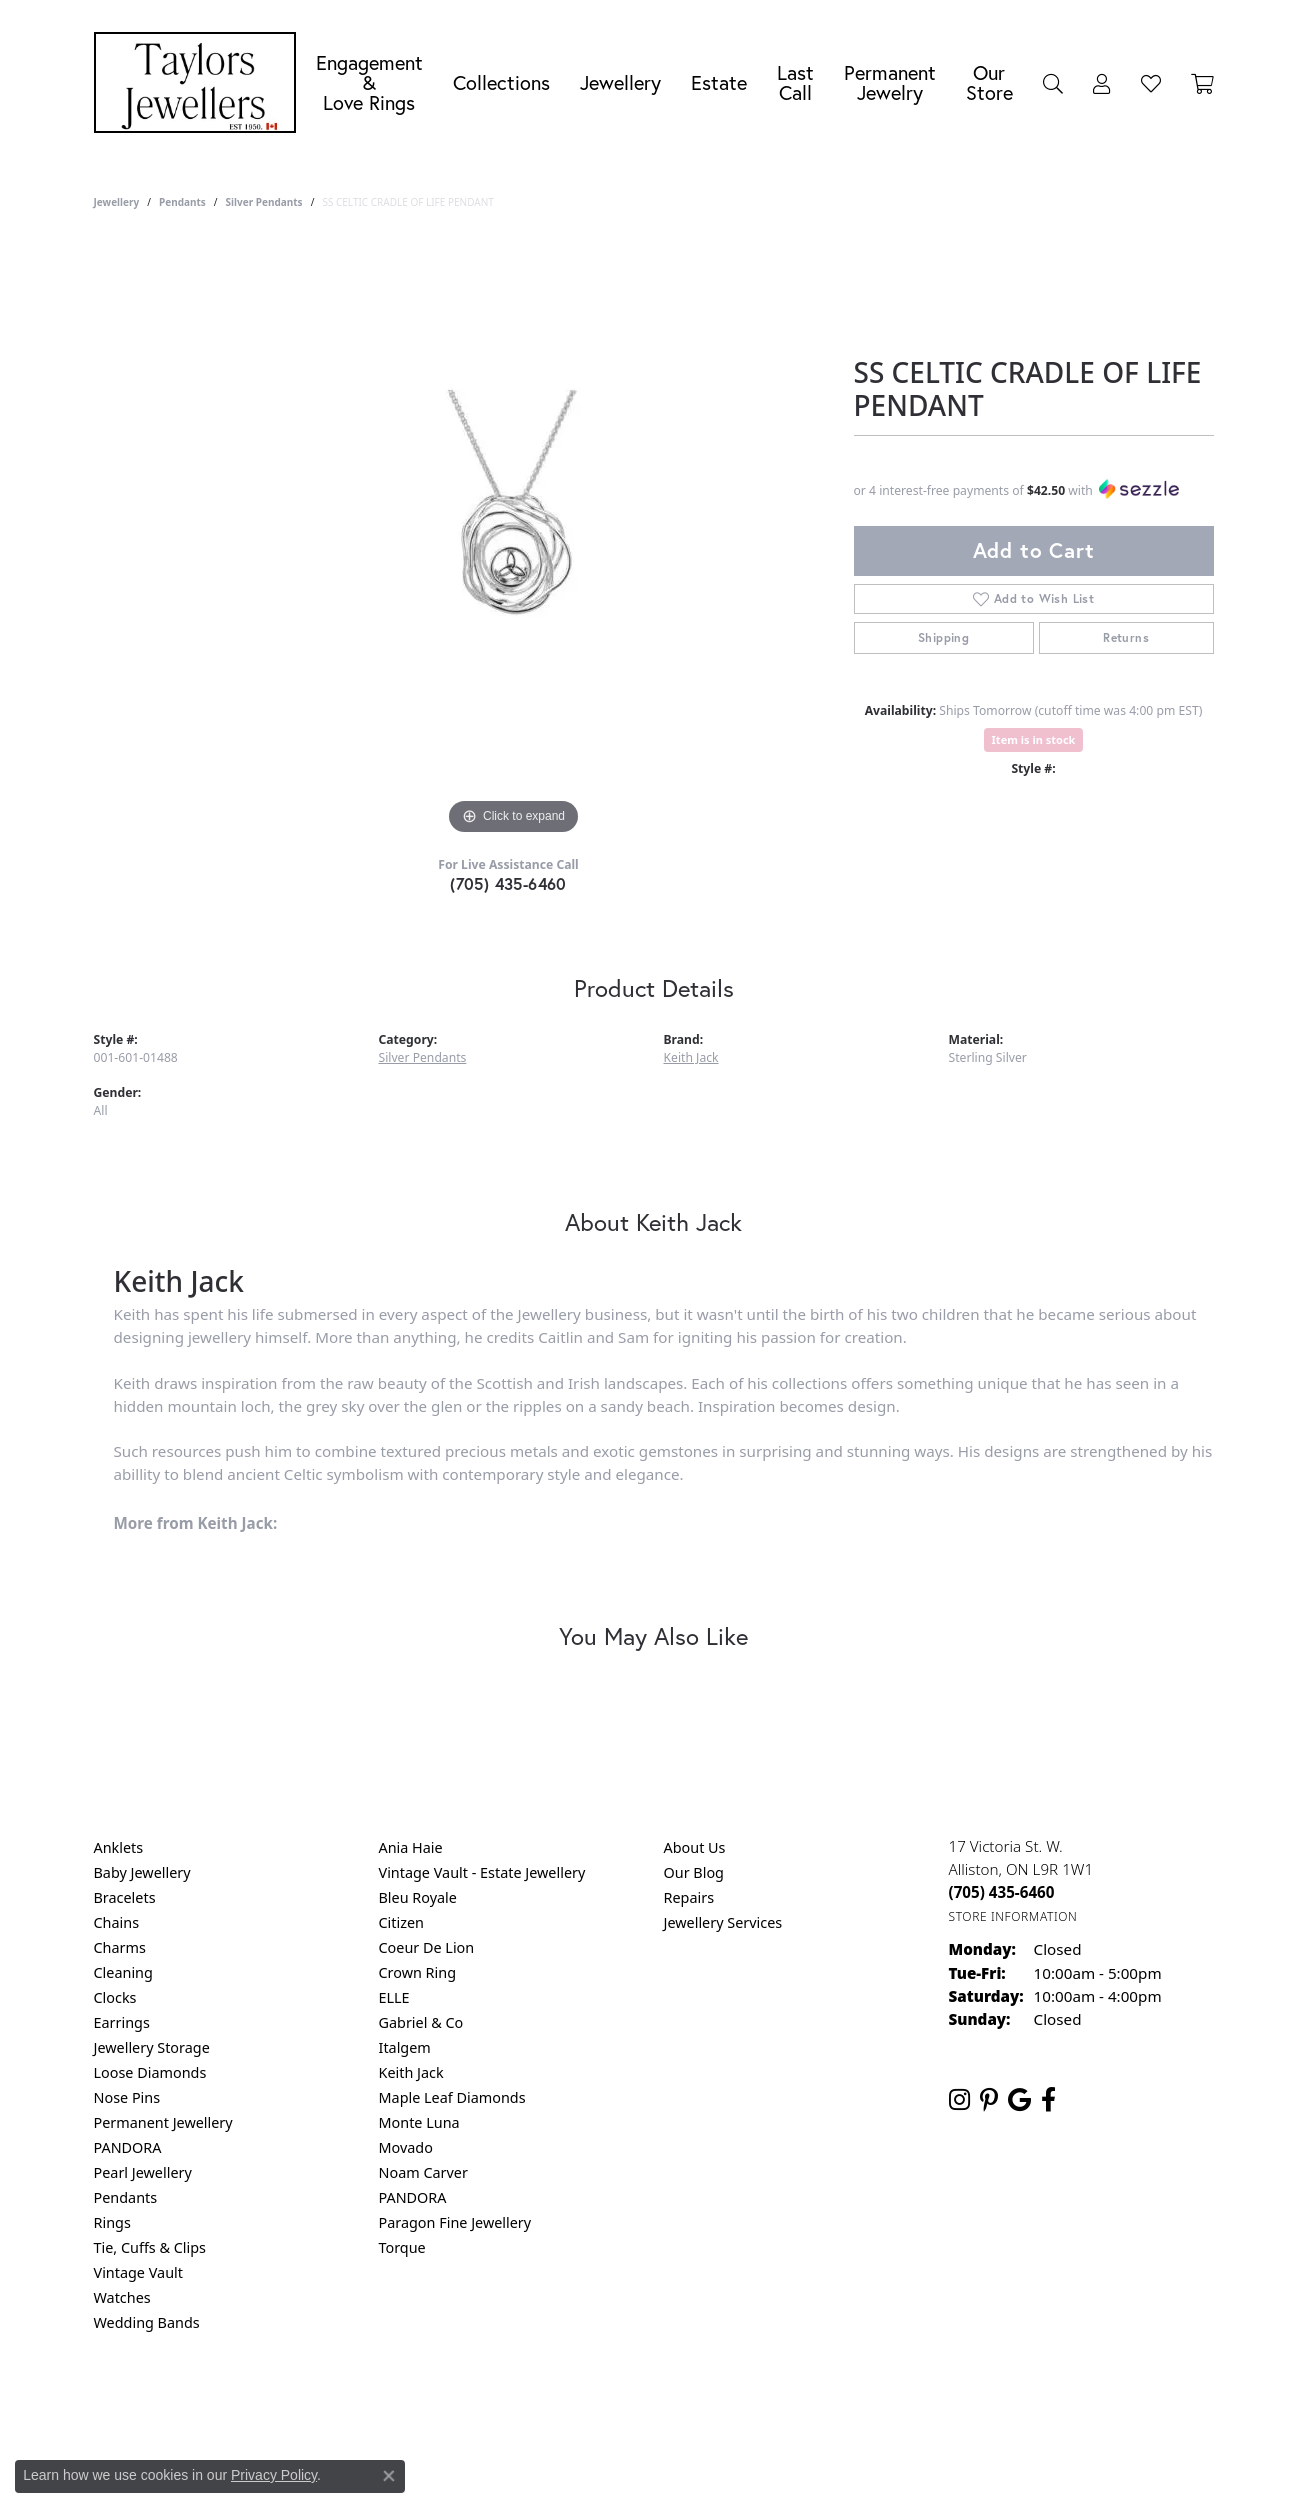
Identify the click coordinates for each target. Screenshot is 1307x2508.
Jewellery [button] (620, 82)
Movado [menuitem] (406, 2147)
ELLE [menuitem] (394, 1997)
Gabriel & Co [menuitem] (421, 2022)
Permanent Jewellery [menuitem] (163, 2122)
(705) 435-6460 (508, 883)
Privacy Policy (555, 2403)
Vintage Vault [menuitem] (138, 2272)
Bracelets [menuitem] (125, 1897)
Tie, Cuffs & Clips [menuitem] (150, 2247)
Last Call (795, 82)
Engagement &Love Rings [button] (369, 82)
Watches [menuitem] (122, 2297)
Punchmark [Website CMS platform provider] (689, 2468)
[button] (1053, 83)
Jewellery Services (723, 1922)
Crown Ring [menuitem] (418, 1972)
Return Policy (455, 2403)
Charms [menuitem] (120, 1947)
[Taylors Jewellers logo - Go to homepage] (200, 82)
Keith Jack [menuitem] (411, 2072)
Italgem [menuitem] (405, 2047)
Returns (1126, 637)
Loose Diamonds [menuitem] (150, 2072)
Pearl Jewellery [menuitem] (143, 2172)
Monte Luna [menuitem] (419, 2122)
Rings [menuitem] (112, 2222)
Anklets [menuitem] (119, 1847)
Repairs (689, 1897)
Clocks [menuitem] (115, 1997)
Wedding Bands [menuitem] (147, 2322)
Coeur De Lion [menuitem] (427, 1947)
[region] (514, 540)
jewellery (117, 202)
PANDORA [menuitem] (128, 2147)
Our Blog (694, 1872)
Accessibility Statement (822, 2403)
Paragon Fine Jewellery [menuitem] (455, 2222)
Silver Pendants (264, 202)
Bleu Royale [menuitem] (418, 1897)
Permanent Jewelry (890, 82)
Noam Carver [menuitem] (423, 2172)
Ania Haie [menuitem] (411, 1847)
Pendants (182, 202)
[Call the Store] (1002, 1892)
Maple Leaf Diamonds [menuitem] (452, 2097)
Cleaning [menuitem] (123, 1972)
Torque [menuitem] (402, 2247)
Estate (719, 82)
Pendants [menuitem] (126, 2197)
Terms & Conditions (674, 2403)
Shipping (943, 637)
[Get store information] (1013, 1916)
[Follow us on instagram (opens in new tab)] (959, 2100)
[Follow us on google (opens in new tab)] (1019, 2100)
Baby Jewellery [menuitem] (142, 1872)
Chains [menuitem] (117, 1922)
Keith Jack (691, 1057)
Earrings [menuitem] (122, 2022)
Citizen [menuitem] (402, 1922)
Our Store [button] (989, 82)
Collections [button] (501, 82)
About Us (695, 1847)
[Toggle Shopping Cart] (1202, 83)
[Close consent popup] (389, 2476)
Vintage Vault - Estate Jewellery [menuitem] (482, 1872)
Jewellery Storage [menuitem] (152, 2047)
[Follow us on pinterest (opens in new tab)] (989, 2100)
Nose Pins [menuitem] (127, 2097)
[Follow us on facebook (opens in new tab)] (1048, 2100)
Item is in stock (1034, 739)
